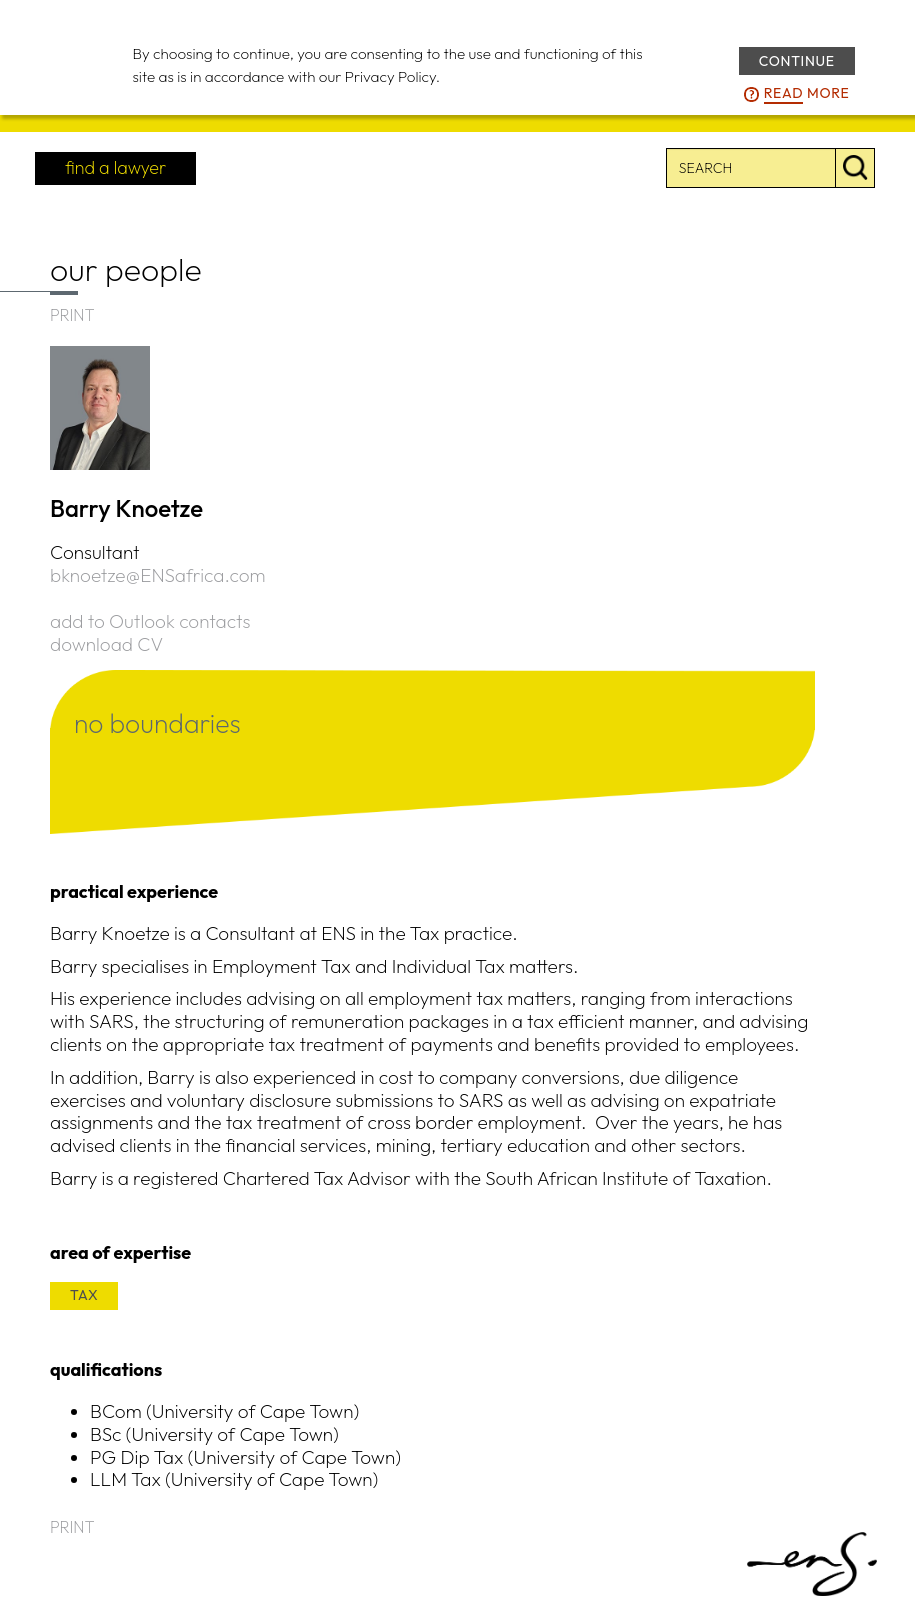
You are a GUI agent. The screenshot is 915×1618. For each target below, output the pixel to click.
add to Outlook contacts (150, 621)
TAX (84, 1295)
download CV (106, 644)
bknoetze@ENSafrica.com (158, 575)
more (807, 94)
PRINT (72, 315)
